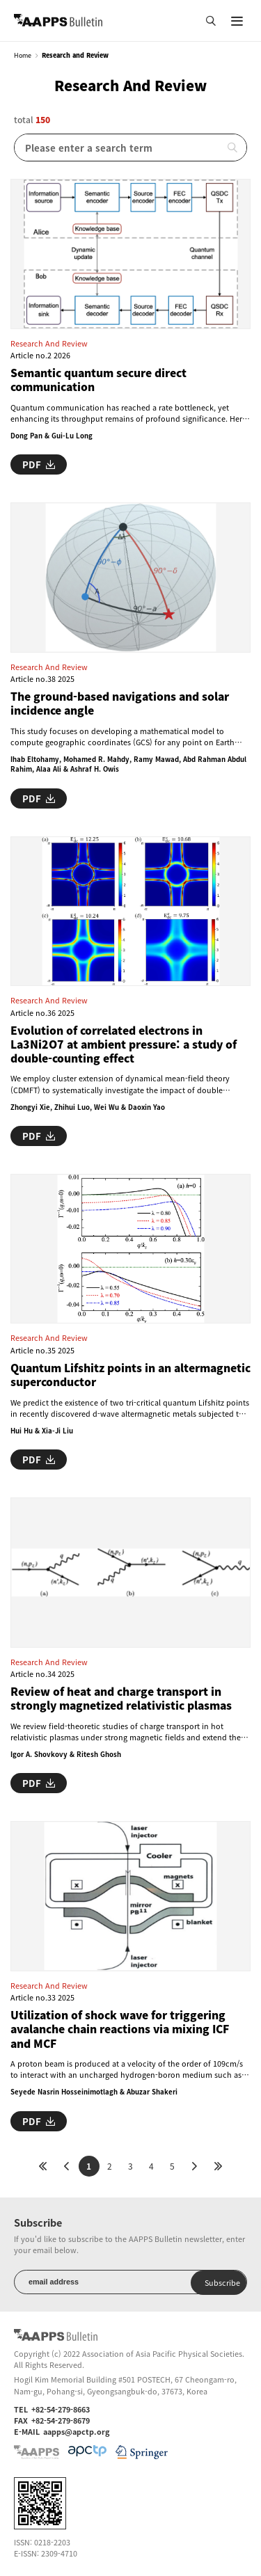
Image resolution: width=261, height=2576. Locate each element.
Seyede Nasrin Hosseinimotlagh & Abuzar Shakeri (93, 2092)
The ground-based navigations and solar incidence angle (119, 704)
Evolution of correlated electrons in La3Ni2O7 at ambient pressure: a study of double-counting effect (123, 1045)
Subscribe (222, 2282)
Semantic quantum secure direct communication (98, 380)
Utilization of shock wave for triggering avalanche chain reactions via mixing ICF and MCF (119, 2029)
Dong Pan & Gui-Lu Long (51, 435)
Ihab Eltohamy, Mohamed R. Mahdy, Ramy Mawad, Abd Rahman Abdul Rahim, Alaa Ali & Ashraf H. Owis (128, 764)
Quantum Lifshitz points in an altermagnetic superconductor (130, 1375)
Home (22, 55)
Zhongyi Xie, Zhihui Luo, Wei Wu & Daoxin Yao (87, 1107)
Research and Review (49, 343)
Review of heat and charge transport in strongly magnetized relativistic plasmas (121, 1699)
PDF (38, 464)
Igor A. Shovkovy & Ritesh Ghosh (65, 1754)
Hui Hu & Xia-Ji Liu (41, 1431)
